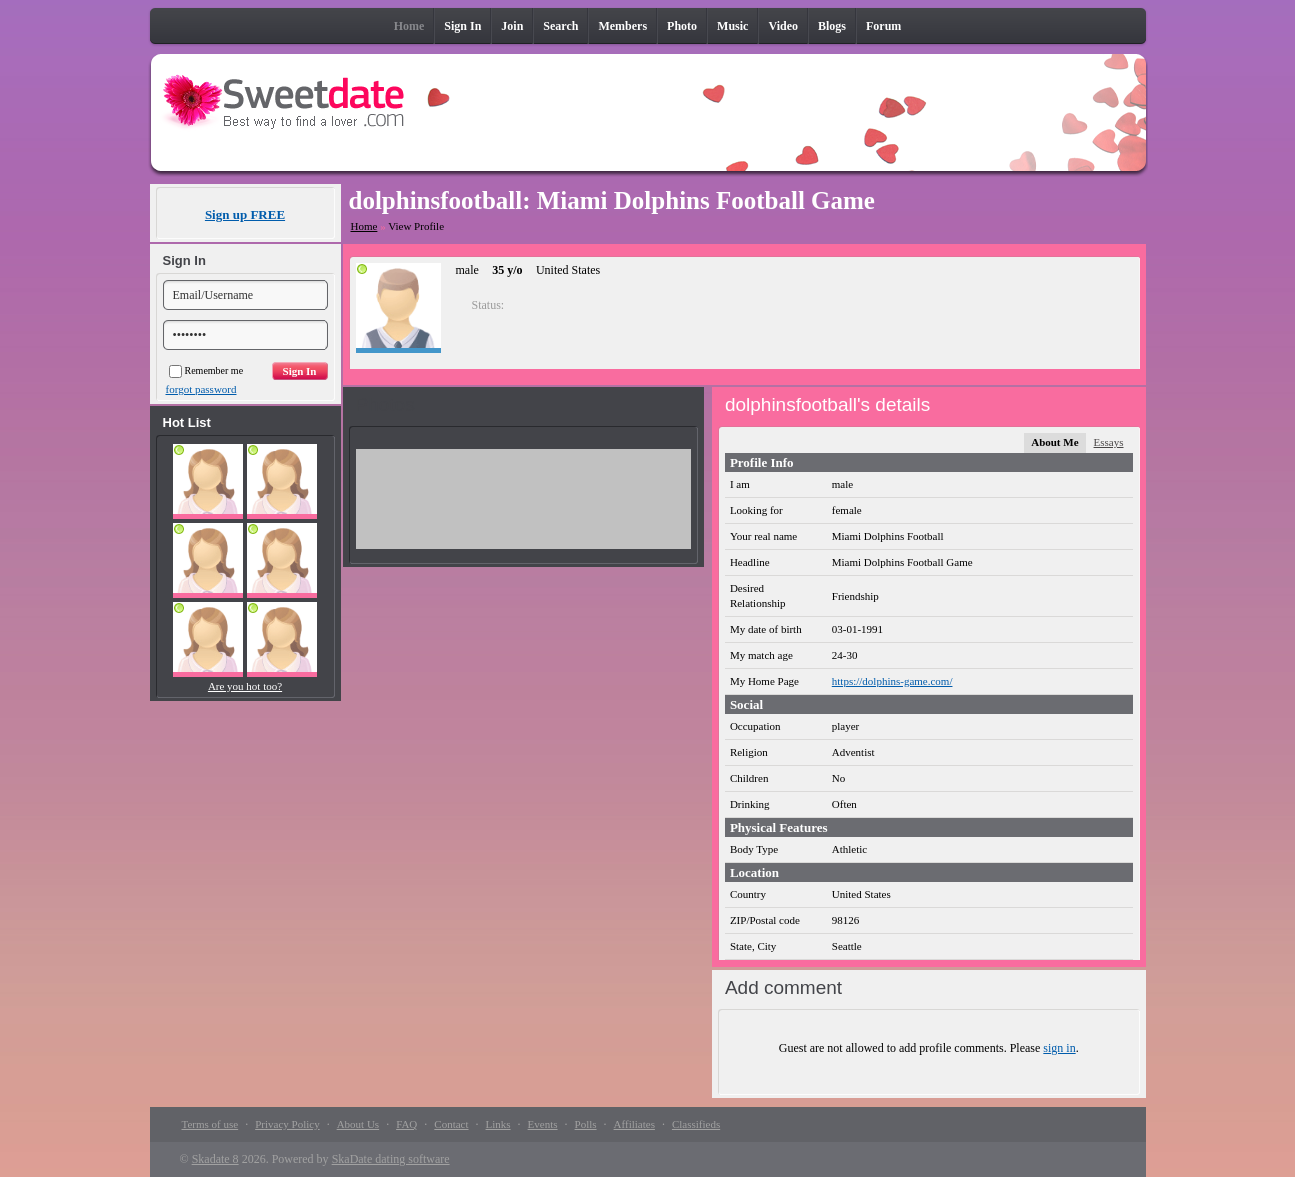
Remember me (206, 370)
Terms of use (210, 1124)
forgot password (201, 389)
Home (364, 226)
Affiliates (634, 1124)
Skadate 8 (215, 1159)
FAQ (406, 1124)
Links (498, 1124)
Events (543, 1124)
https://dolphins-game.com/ (892, 681)
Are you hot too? (245, 686)
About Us (358, 1124)
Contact (451, 1124)
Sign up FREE (245, 214)
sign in (1059, 1048)
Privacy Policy (287, 1124)
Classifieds (696, 1124)
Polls (586, 1124)
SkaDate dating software (391, 1159)
